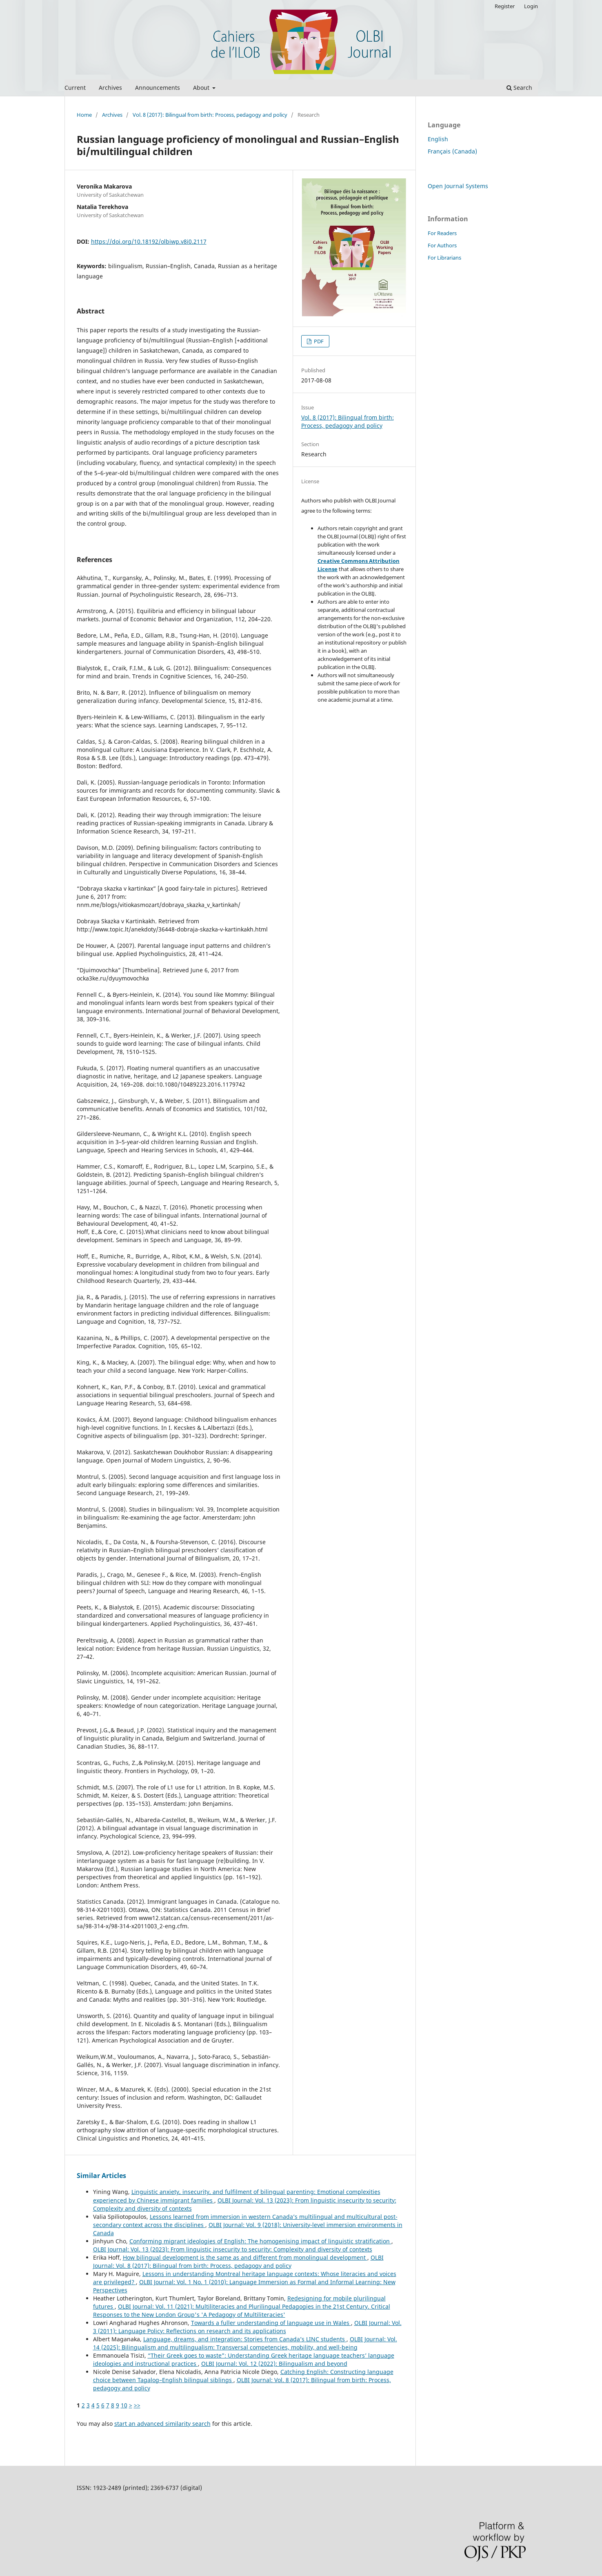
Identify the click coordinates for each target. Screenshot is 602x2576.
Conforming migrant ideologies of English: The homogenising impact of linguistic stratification (260, 2241)
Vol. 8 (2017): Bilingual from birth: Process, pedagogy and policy (210, 114)
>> (137, 2405)
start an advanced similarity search (162, 2423)
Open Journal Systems (458, 186)
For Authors (442, 245)
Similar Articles (101, 2175)
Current (75, 87)
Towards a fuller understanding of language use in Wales (271, 2323)
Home (84, 114)
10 (124, 2405)
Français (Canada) (452, 151)
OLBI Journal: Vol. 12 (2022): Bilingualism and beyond (274, 2363)
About (202, 87)
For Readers (442, 233)
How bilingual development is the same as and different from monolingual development (245, 2257)
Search (519, 87)
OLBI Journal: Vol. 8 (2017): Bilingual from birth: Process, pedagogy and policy (238, 2261)
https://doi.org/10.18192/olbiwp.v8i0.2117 (149, 241)
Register (505, 6)
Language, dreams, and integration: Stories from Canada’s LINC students (245, 2339)
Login (531, 6)
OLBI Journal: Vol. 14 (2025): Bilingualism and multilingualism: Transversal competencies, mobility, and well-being (245, 2343)
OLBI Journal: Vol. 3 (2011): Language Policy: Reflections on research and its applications (247, 2327)
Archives (110, 87)
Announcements (157, 87)
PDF (318, 341)
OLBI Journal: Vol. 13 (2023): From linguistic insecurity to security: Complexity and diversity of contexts (232, 2249)
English (438, 139)
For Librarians (444, 257)
